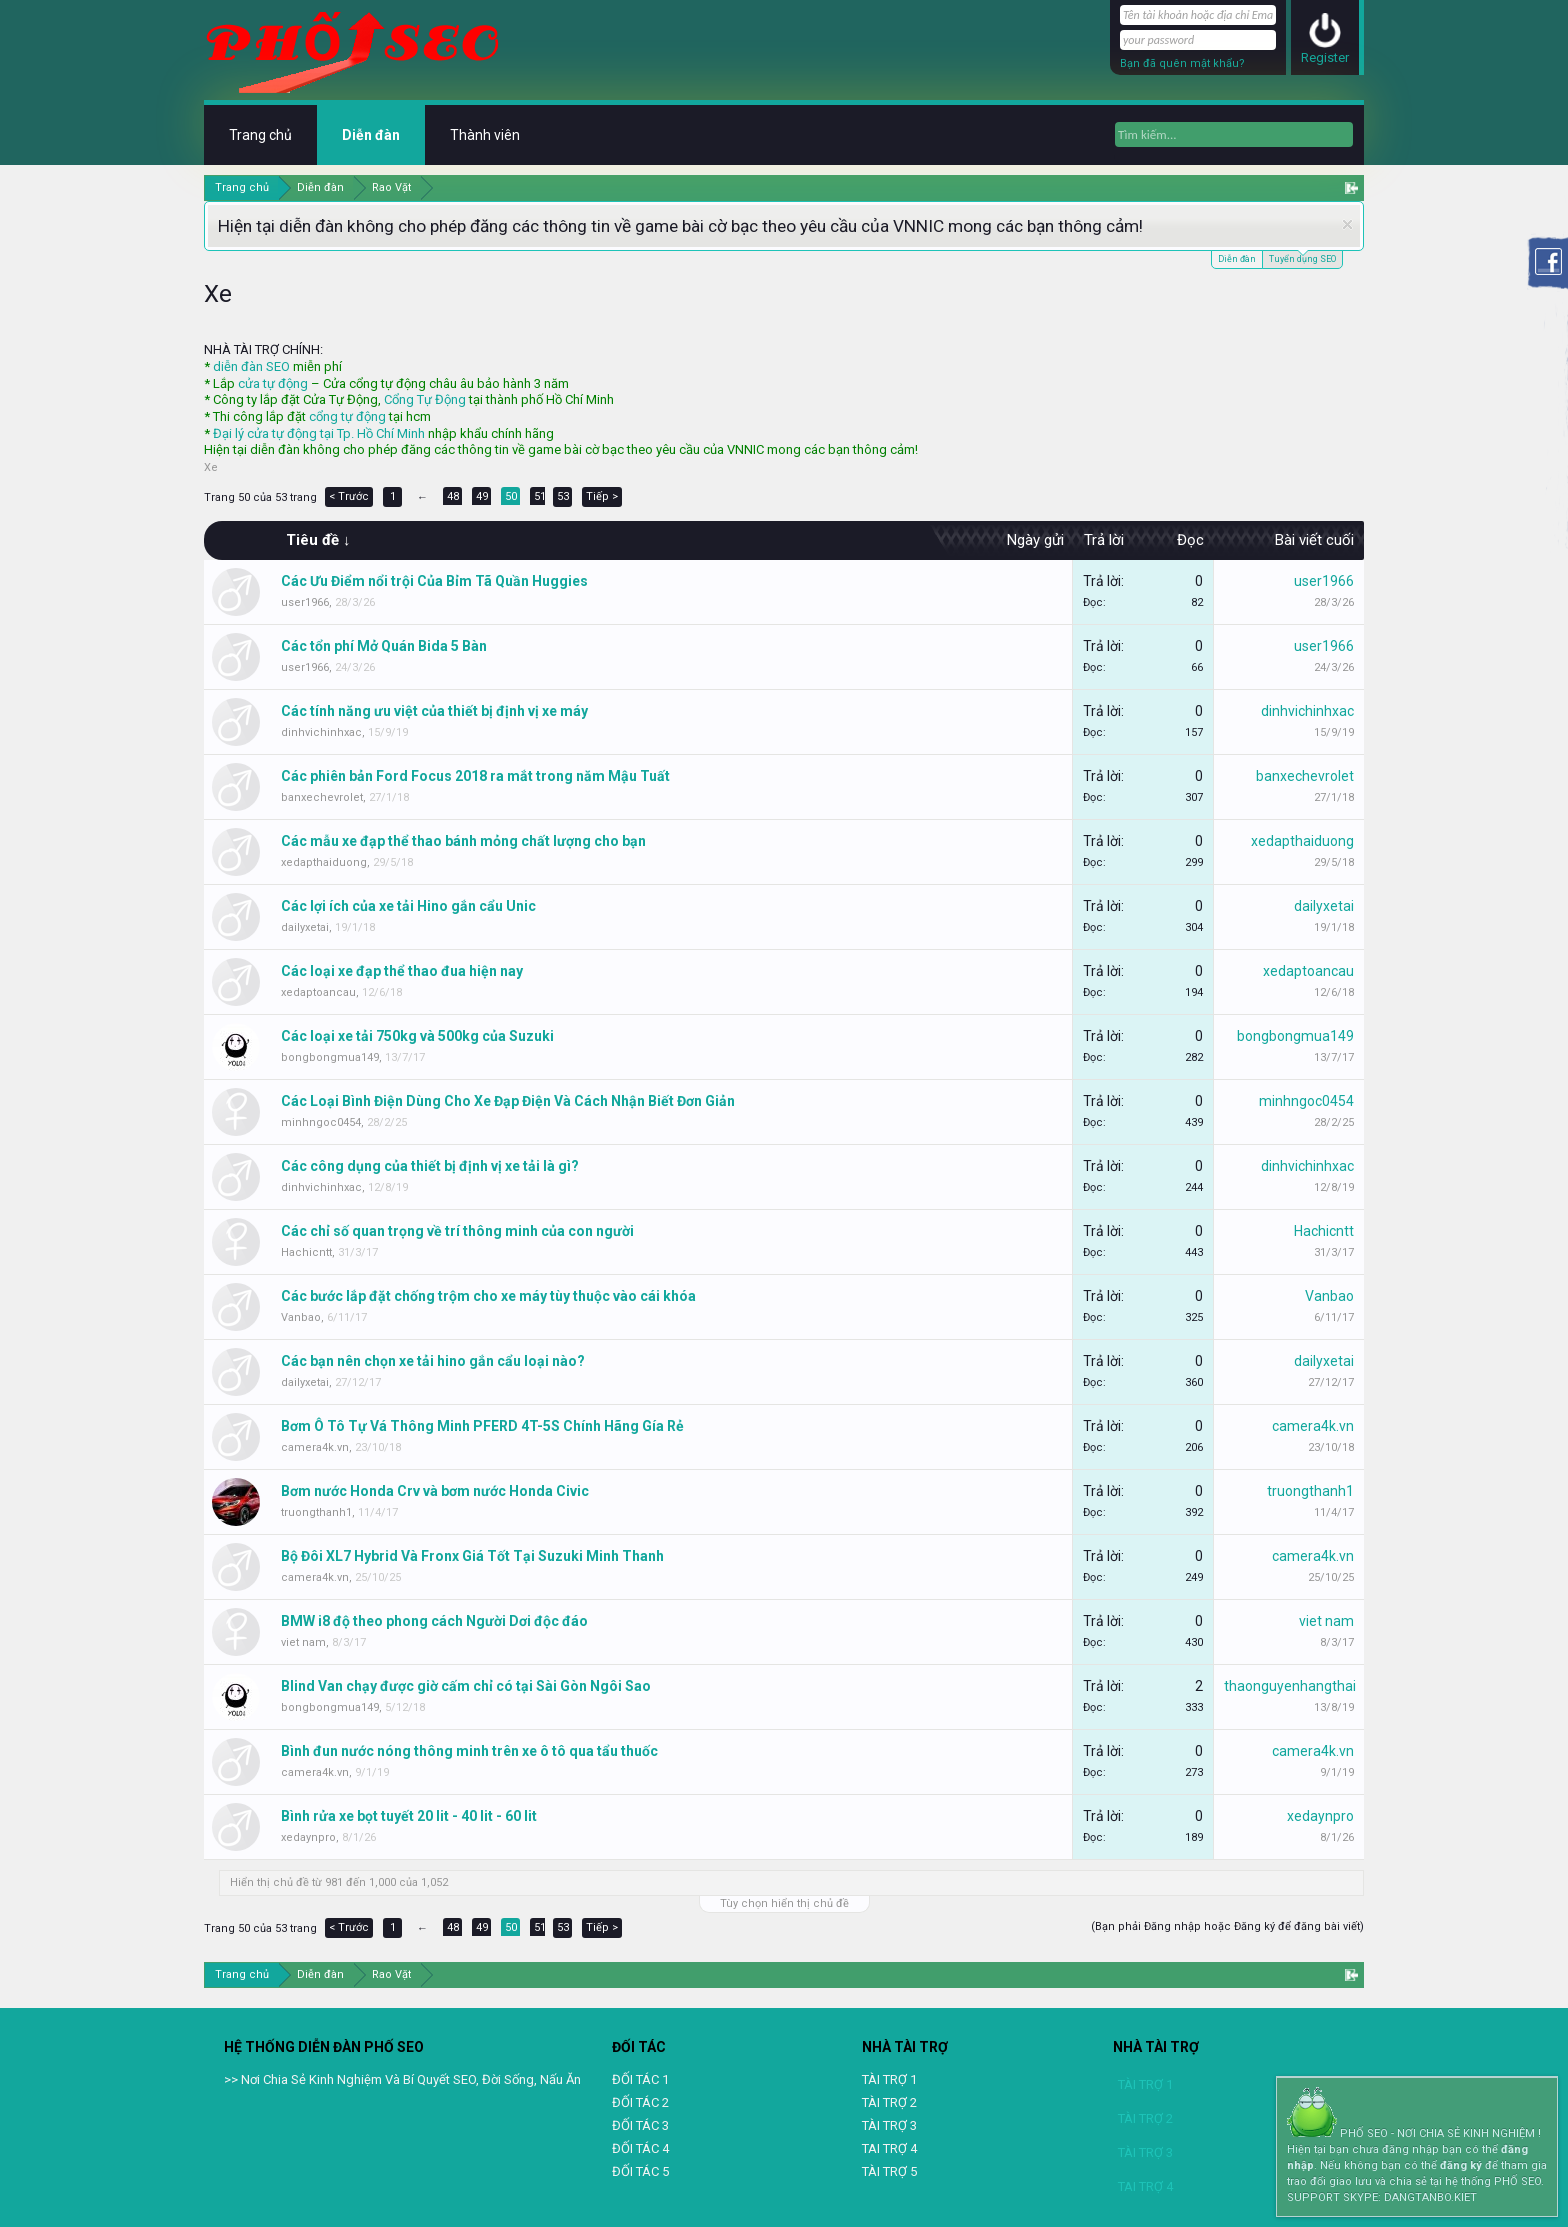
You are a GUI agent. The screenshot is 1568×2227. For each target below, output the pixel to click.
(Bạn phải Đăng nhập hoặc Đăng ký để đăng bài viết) (1227, 1926)
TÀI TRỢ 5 (889, 2171)
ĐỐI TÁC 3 (640, 2125)
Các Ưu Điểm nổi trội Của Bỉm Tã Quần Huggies (434, 581)
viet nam (303, 1642)
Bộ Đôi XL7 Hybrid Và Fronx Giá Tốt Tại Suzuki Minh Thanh (472, 1556)
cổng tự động (347, 416)
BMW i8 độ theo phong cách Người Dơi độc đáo (434, 1621)
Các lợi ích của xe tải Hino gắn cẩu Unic (408, 906)
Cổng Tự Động (425, 399)
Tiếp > (602, 496)
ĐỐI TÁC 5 (640, 2171)
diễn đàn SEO (251, 366)
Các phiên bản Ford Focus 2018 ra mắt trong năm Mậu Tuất (475, 776)
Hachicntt (306, 1252)
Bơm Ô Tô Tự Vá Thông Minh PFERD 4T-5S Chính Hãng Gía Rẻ (482, 1426)
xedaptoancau (318, 992)
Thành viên (485, 135)
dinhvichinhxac (321, 732)
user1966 (305, 602)
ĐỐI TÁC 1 (640, 2079)
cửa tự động (273, 383)
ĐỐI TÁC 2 (640, 2102)
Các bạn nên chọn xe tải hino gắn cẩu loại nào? (433, 1361)
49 (482, 496)
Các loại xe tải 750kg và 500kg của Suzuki (417, 1036)
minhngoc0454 (321, 1122)
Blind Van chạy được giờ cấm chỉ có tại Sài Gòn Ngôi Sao (466, 1686)
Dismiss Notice (1347, 224)
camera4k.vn (315, 1447)
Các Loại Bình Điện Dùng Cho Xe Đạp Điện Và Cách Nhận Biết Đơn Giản (508, 1101)
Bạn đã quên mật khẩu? (1182, 63)
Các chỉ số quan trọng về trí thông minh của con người (457, 1231)
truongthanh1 (316, 1512)
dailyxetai (305, 927)
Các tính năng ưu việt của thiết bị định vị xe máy (434, 711)
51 (540, 496)
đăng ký (1461, 2165)
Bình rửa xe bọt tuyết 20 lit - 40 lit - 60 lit (409, 1816)
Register (1325, 57)
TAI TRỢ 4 (889, 2148)
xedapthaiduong (324, 862)
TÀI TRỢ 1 (889, 2079)
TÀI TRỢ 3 (889, 2125)
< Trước (349, 496)
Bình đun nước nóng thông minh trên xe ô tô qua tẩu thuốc (469, 1751)
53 (563, 496)
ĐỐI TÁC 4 (640, 2148)
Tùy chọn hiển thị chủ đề (784, 1903)
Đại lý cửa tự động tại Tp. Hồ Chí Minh (319, 433)
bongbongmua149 (330, 1057)
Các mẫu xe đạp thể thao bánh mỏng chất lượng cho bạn (463, 841)
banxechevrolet (322, 797)
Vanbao (301, 1317)
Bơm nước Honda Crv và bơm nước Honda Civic (435, 1491)
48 (453, 496)
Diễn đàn (1237, 259)
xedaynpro (308, 1837)
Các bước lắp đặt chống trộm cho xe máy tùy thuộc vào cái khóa (488, 1296)
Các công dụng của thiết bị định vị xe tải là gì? (430, 1166)
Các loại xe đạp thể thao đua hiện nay (402, 971)
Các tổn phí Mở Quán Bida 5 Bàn (384, 646)
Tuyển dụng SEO (1302, 257)
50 (511, 496)
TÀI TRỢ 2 (889, 2102)
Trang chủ (260, 135)
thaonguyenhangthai (1290, 1686)
